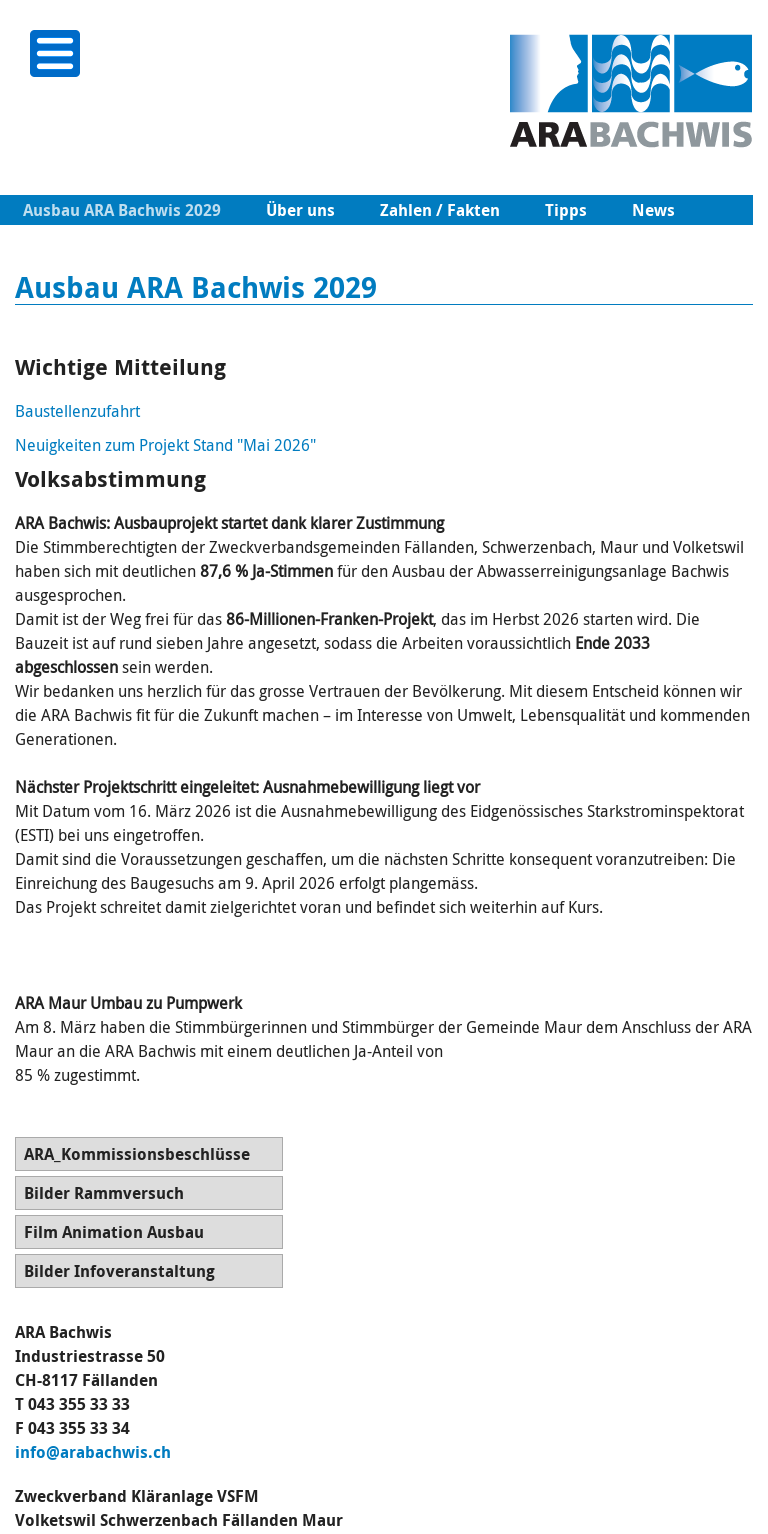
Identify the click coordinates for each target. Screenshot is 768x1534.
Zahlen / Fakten (440, 210)
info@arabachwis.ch (93, 1452)
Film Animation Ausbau (114, 1232)
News (653, 210)
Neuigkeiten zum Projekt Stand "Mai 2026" (165, 445)
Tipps (566, 210)
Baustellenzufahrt (77, 411)
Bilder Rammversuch (104, 1193)
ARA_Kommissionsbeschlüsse (137, 1154)
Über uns (300, 210)
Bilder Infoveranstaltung (119, 1271)
